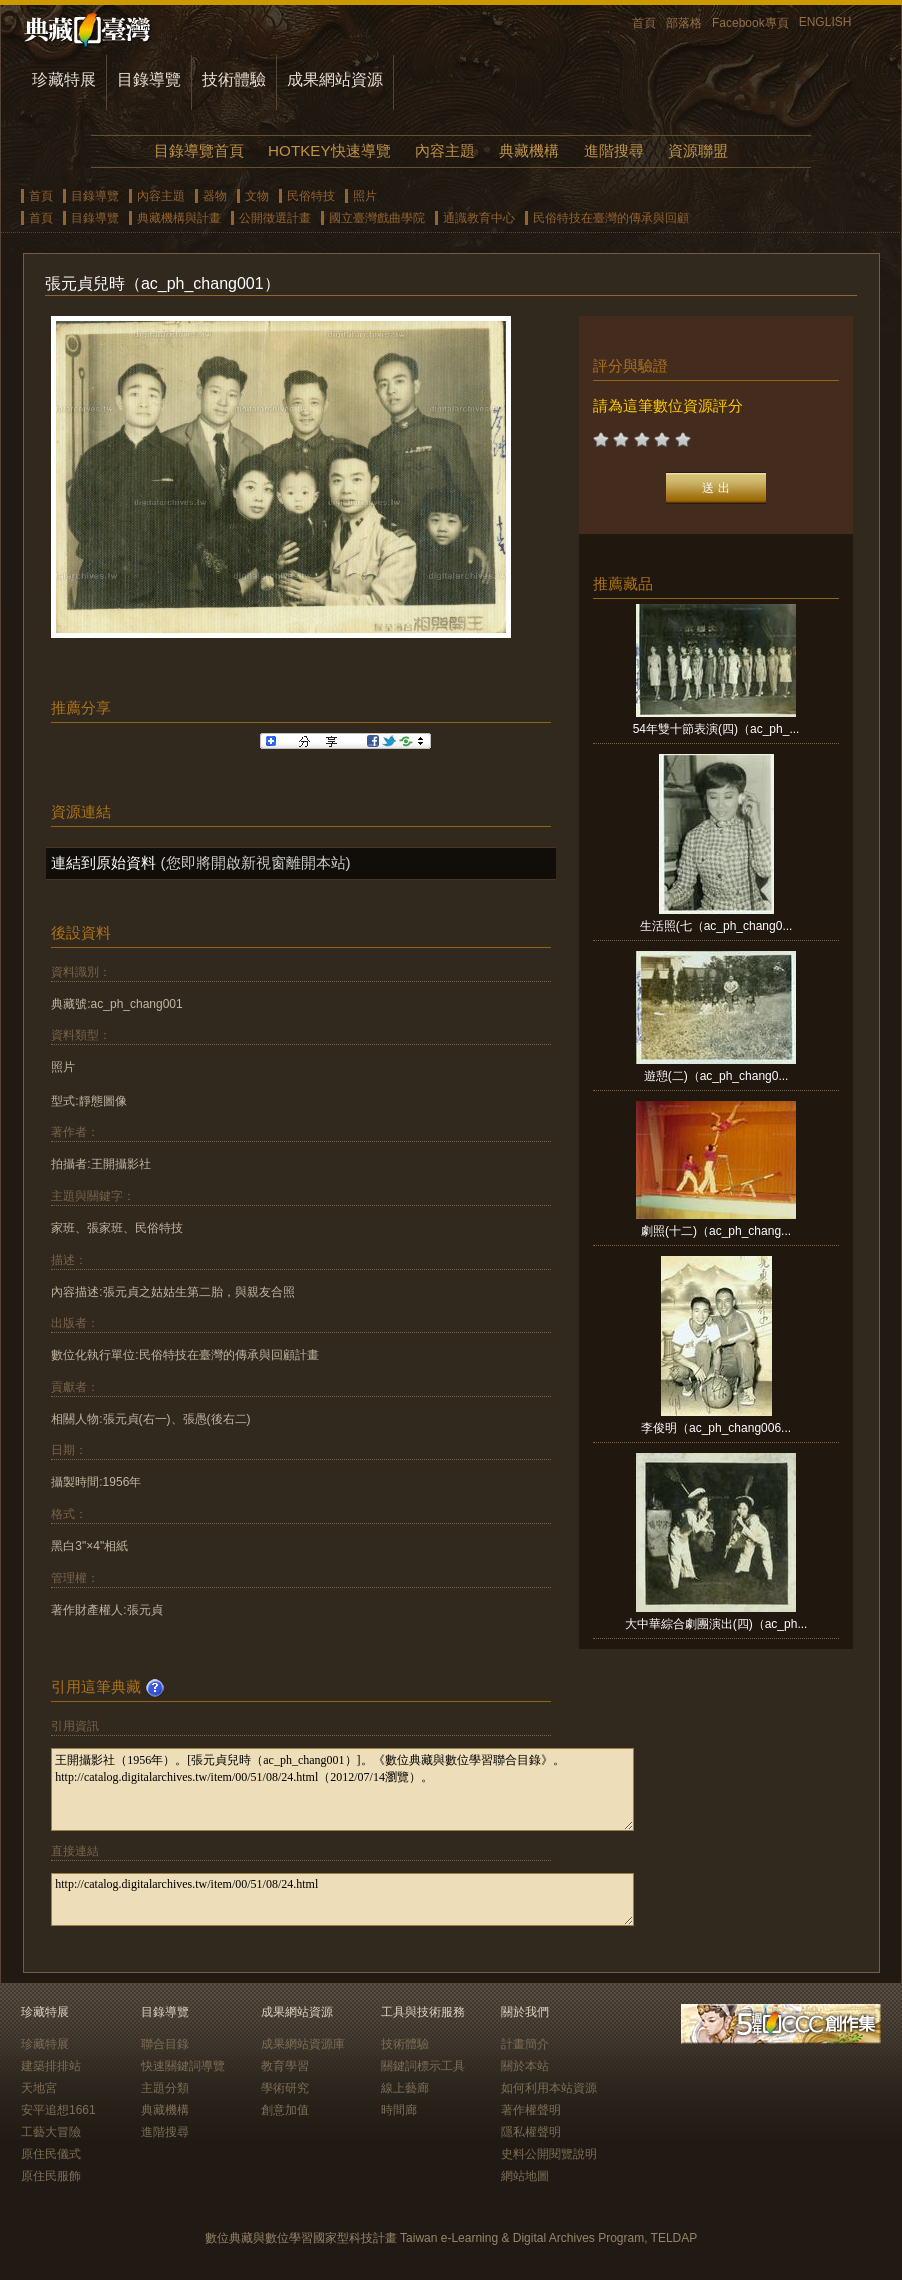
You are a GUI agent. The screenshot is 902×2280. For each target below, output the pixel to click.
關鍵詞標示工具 (423, 2066)
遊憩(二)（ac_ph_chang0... (716, 1076)
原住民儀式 (51, 2154)
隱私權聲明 (531, 2132)
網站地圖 (525, 2176)
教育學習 (285, 2066)
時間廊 (399, 2110)
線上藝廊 (405, 2088)
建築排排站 (51, 2066)
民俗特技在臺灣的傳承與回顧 (611, 218)
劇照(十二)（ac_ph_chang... (716, 1231)
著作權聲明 (531, 2110)
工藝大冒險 (51, 2132)
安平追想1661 (58, 2110)
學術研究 (285, 2088)
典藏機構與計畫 (179, 218)
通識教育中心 (479, 218)
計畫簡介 (525, 2044)
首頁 (644, 23)
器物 (215, 196)
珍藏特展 (64, 79)
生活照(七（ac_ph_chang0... (716, 926)
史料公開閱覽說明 (549, 2154)
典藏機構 (529, 150)
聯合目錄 (165, 2044)
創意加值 (285, 2110)
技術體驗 (234, 79)
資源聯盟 (698, 150)
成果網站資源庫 (303, 2044)
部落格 (684, 23)
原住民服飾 (51, 2176)
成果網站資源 (335, 79)
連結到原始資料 (103, 862)
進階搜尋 (614, 150)
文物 (257, 196)
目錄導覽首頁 (199, 150)
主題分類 (165, 2088)
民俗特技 (311, 196)
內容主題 (445, 150)
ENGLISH (825, 22)
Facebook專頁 (750, 23)
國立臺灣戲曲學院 (377, 218)
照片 (365, 196)
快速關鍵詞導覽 (183, 2066)
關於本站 (525, 2066)
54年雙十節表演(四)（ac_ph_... (716, 729)
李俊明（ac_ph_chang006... (716, 1428)
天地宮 (39, 2088)
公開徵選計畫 (275, 218)
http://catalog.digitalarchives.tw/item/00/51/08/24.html (342, 1899)
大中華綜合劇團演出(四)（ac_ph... (716, 1624)
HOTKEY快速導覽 (329, 150)
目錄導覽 (149, 79)
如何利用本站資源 (549, 2088)
